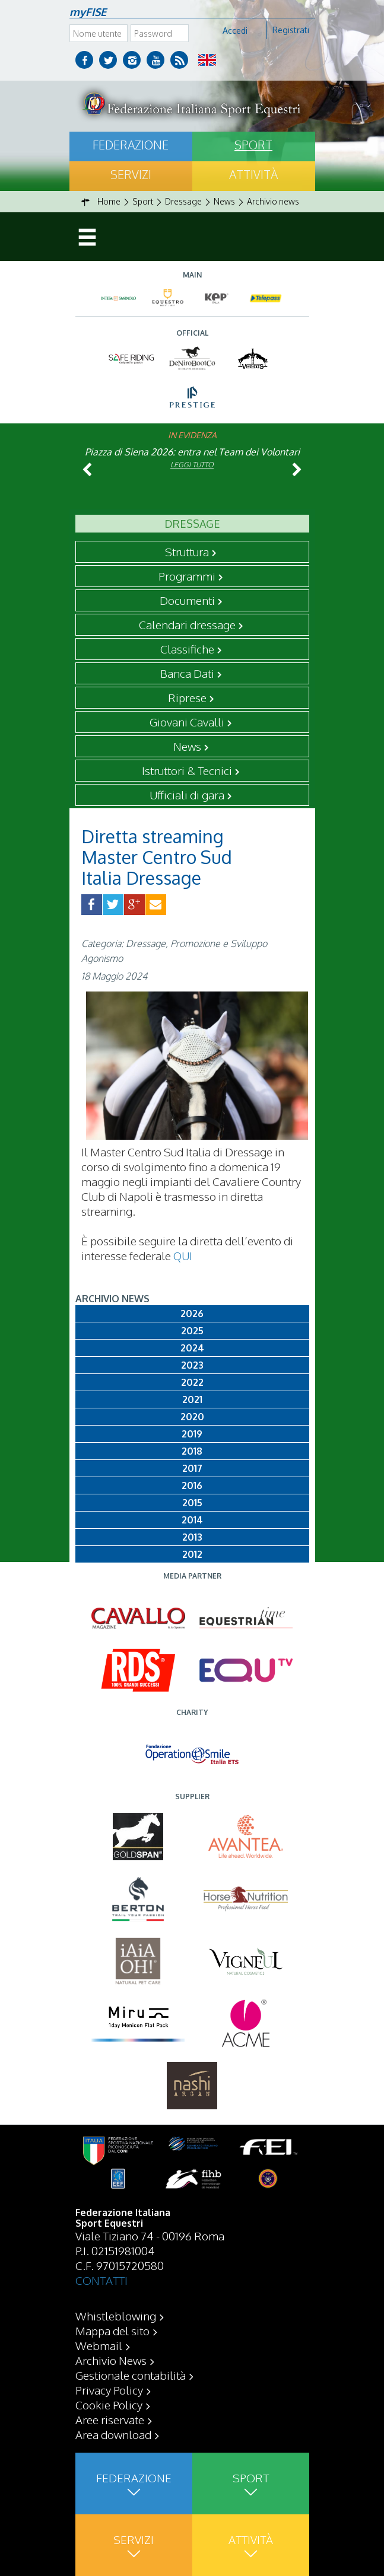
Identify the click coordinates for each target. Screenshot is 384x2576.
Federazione (131, 144)
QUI (182, 1255)
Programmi (186, 576)
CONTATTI (101, 2280)
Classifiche (187, 649)
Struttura (187, 551)
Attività (253, 174)
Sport (253, 144)
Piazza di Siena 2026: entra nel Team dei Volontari (192, 452)
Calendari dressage (187, 624)
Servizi (130, 174)
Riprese (187, 697)
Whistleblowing (115, 2316)
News (187, 746)
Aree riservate (109, 2419)
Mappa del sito (112, 2330)
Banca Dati (187, 673)
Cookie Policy (108, 2405)
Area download (113, 2434)
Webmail (98, 2345)
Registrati (290, 30)
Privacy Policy (109, 2390)
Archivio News (111, 2360)
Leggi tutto (192, 464)
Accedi (235, 30)
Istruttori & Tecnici (187, 770)
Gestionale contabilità (130, 2375)
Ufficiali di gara (187, 795)
